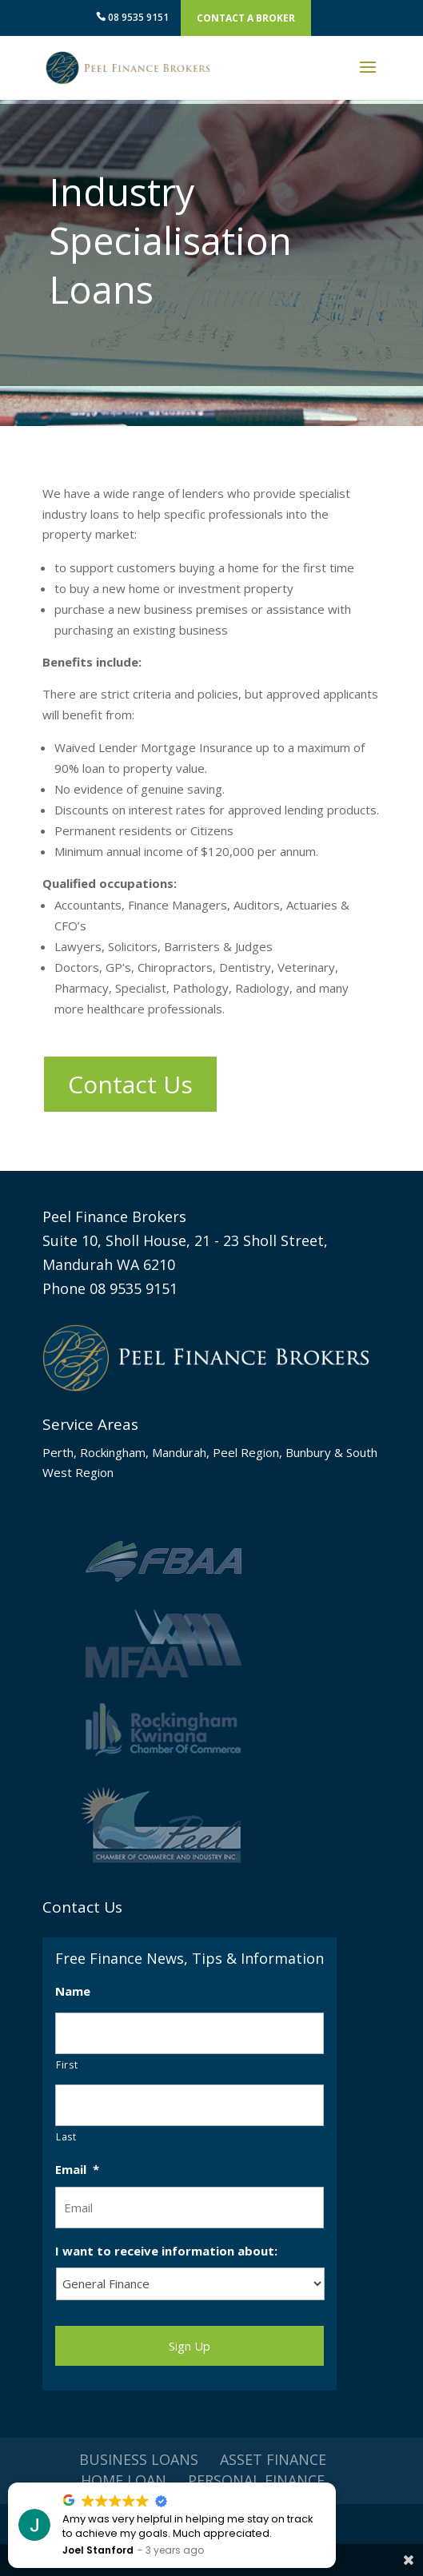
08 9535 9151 (132, 17)
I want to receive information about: (166, 2251)
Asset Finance (273, 2459)
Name (72, 1991)
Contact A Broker (246, 18)
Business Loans (138, 2459)
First (67, 2065)
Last (66, 2137)
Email (77, 2169)
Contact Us (130, 1084)
